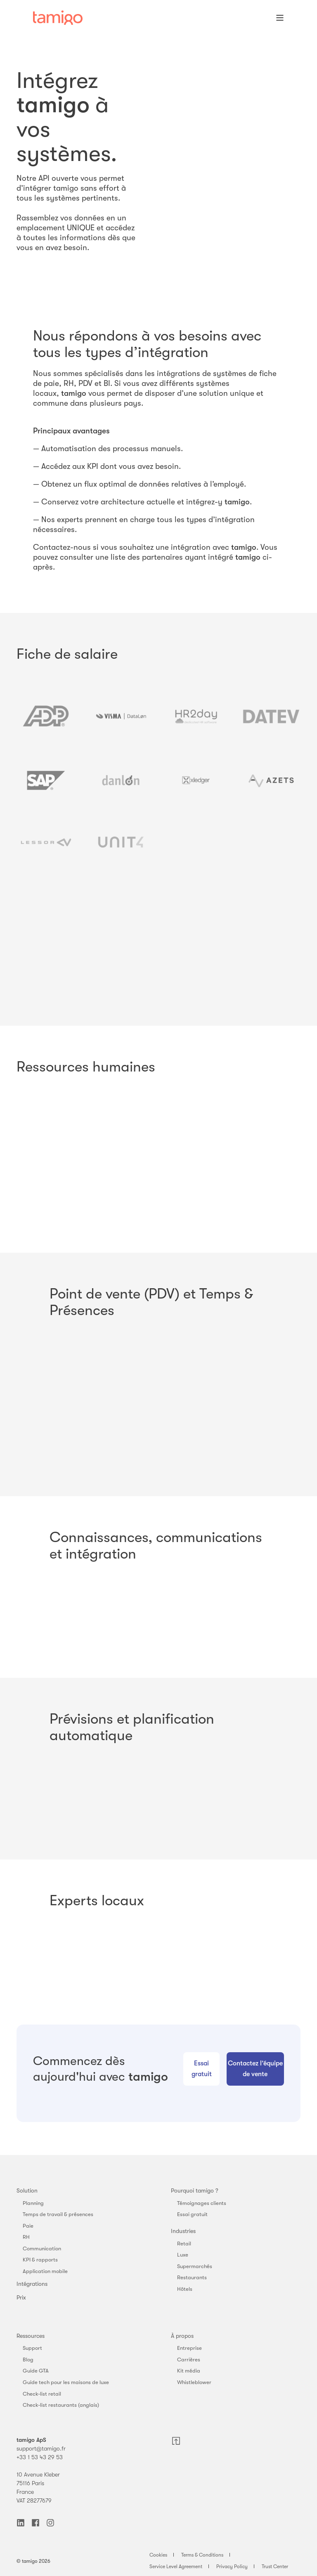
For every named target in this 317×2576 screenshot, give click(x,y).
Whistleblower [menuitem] (194, 2382)
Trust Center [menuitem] (275, 2566)
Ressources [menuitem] (31, 2335)
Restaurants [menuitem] (192, 2277)
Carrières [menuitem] (188, 2359)
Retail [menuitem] (184, 2243)
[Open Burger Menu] (280, 18)
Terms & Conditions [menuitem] (202, 2555)
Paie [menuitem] (28, 2226)
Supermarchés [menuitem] (194, 2266)
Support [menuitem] (32, 2348)
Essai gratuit (202, 2069)
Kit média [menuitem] (188, 2371)
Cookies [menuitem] (158, 2555)
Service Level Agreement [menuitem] (175, 2566)
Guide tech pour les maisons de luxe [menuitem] (66, 2382)
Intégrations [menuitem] (32, 2283)
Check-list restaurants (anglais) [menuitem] (61, 2405)
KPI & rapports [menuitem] (40, 2260)
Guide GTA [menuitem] (36, 2371)
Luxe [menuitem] (182, 2255)
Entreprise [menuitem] (189, 2348)
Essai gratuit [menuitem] (192, 2214)
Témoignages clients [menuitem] (201, 2203)
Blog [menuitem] (28, 2359)
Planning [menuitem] (33, 2203)
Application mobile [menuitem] (45, 2271)
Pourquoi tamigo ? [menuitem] (194, 2190)
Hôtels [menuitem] (184, 2289)
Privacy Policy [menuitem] (232, 2566)
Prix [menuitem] (21, 2297)
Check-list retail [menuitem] (42, 2394)
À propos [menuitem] (182, 2335)
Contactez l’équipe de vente (255, 2069)
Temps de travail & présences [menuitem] (58, 2214)
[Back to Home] (58, 17)
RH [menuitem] (26, 2237)
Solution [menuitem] (27, 2190)
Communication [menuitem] (42, 2248)
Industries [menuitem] (183, 2231)
